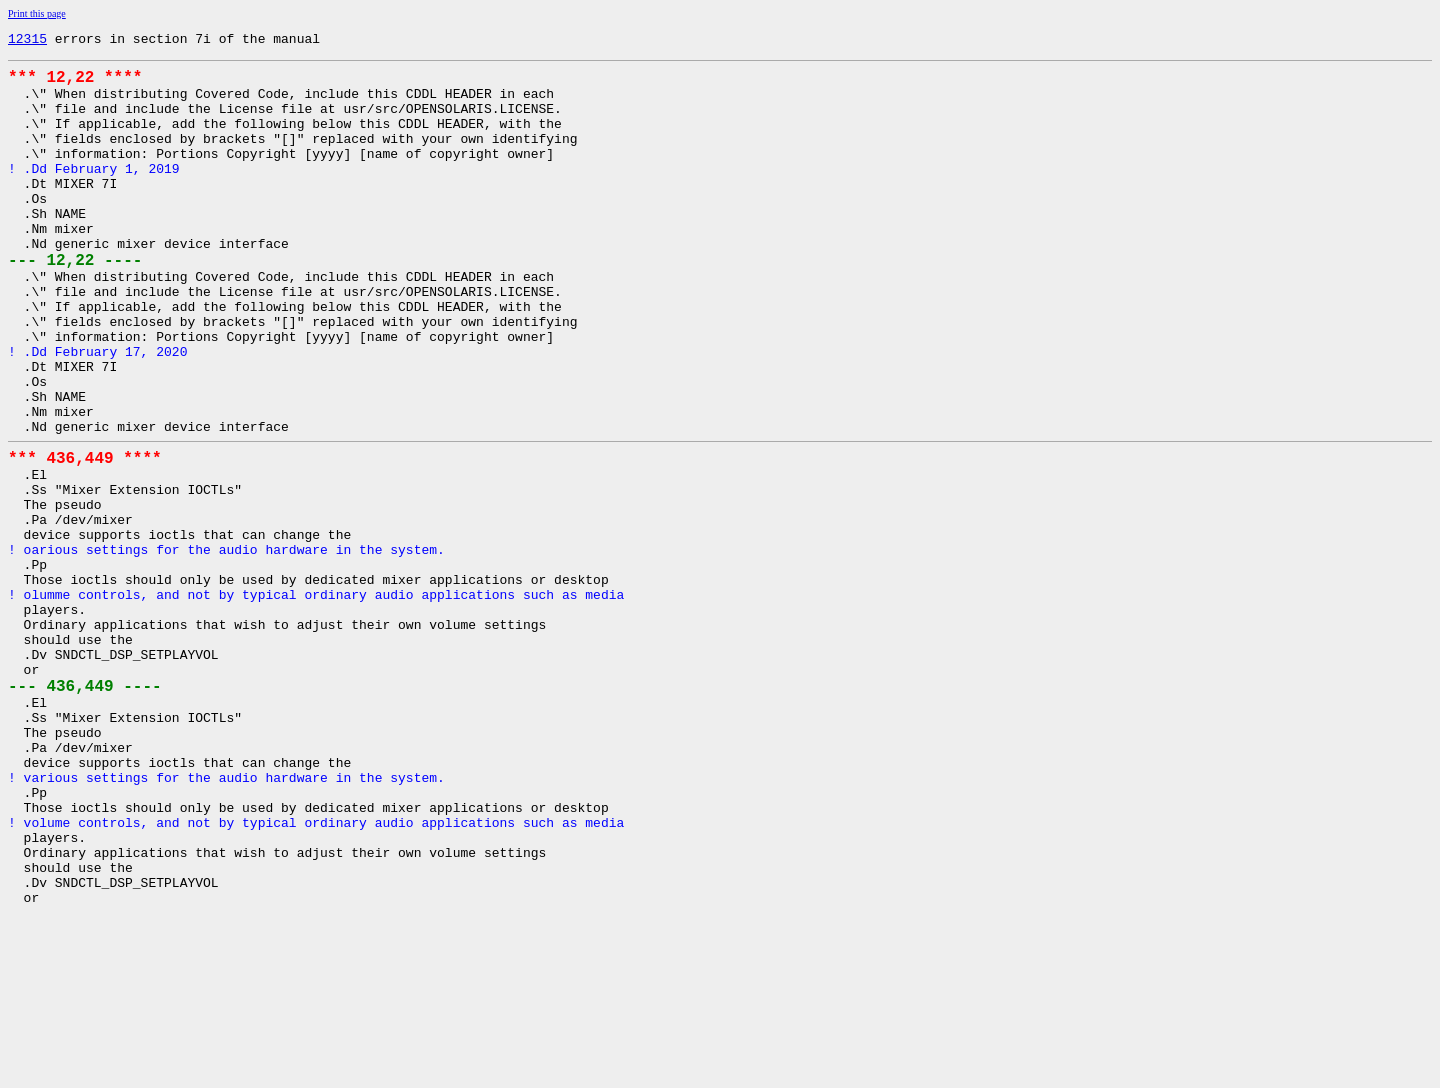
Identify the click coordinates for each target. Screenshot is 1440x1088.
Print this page (37, 13)
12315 (27, 41)
